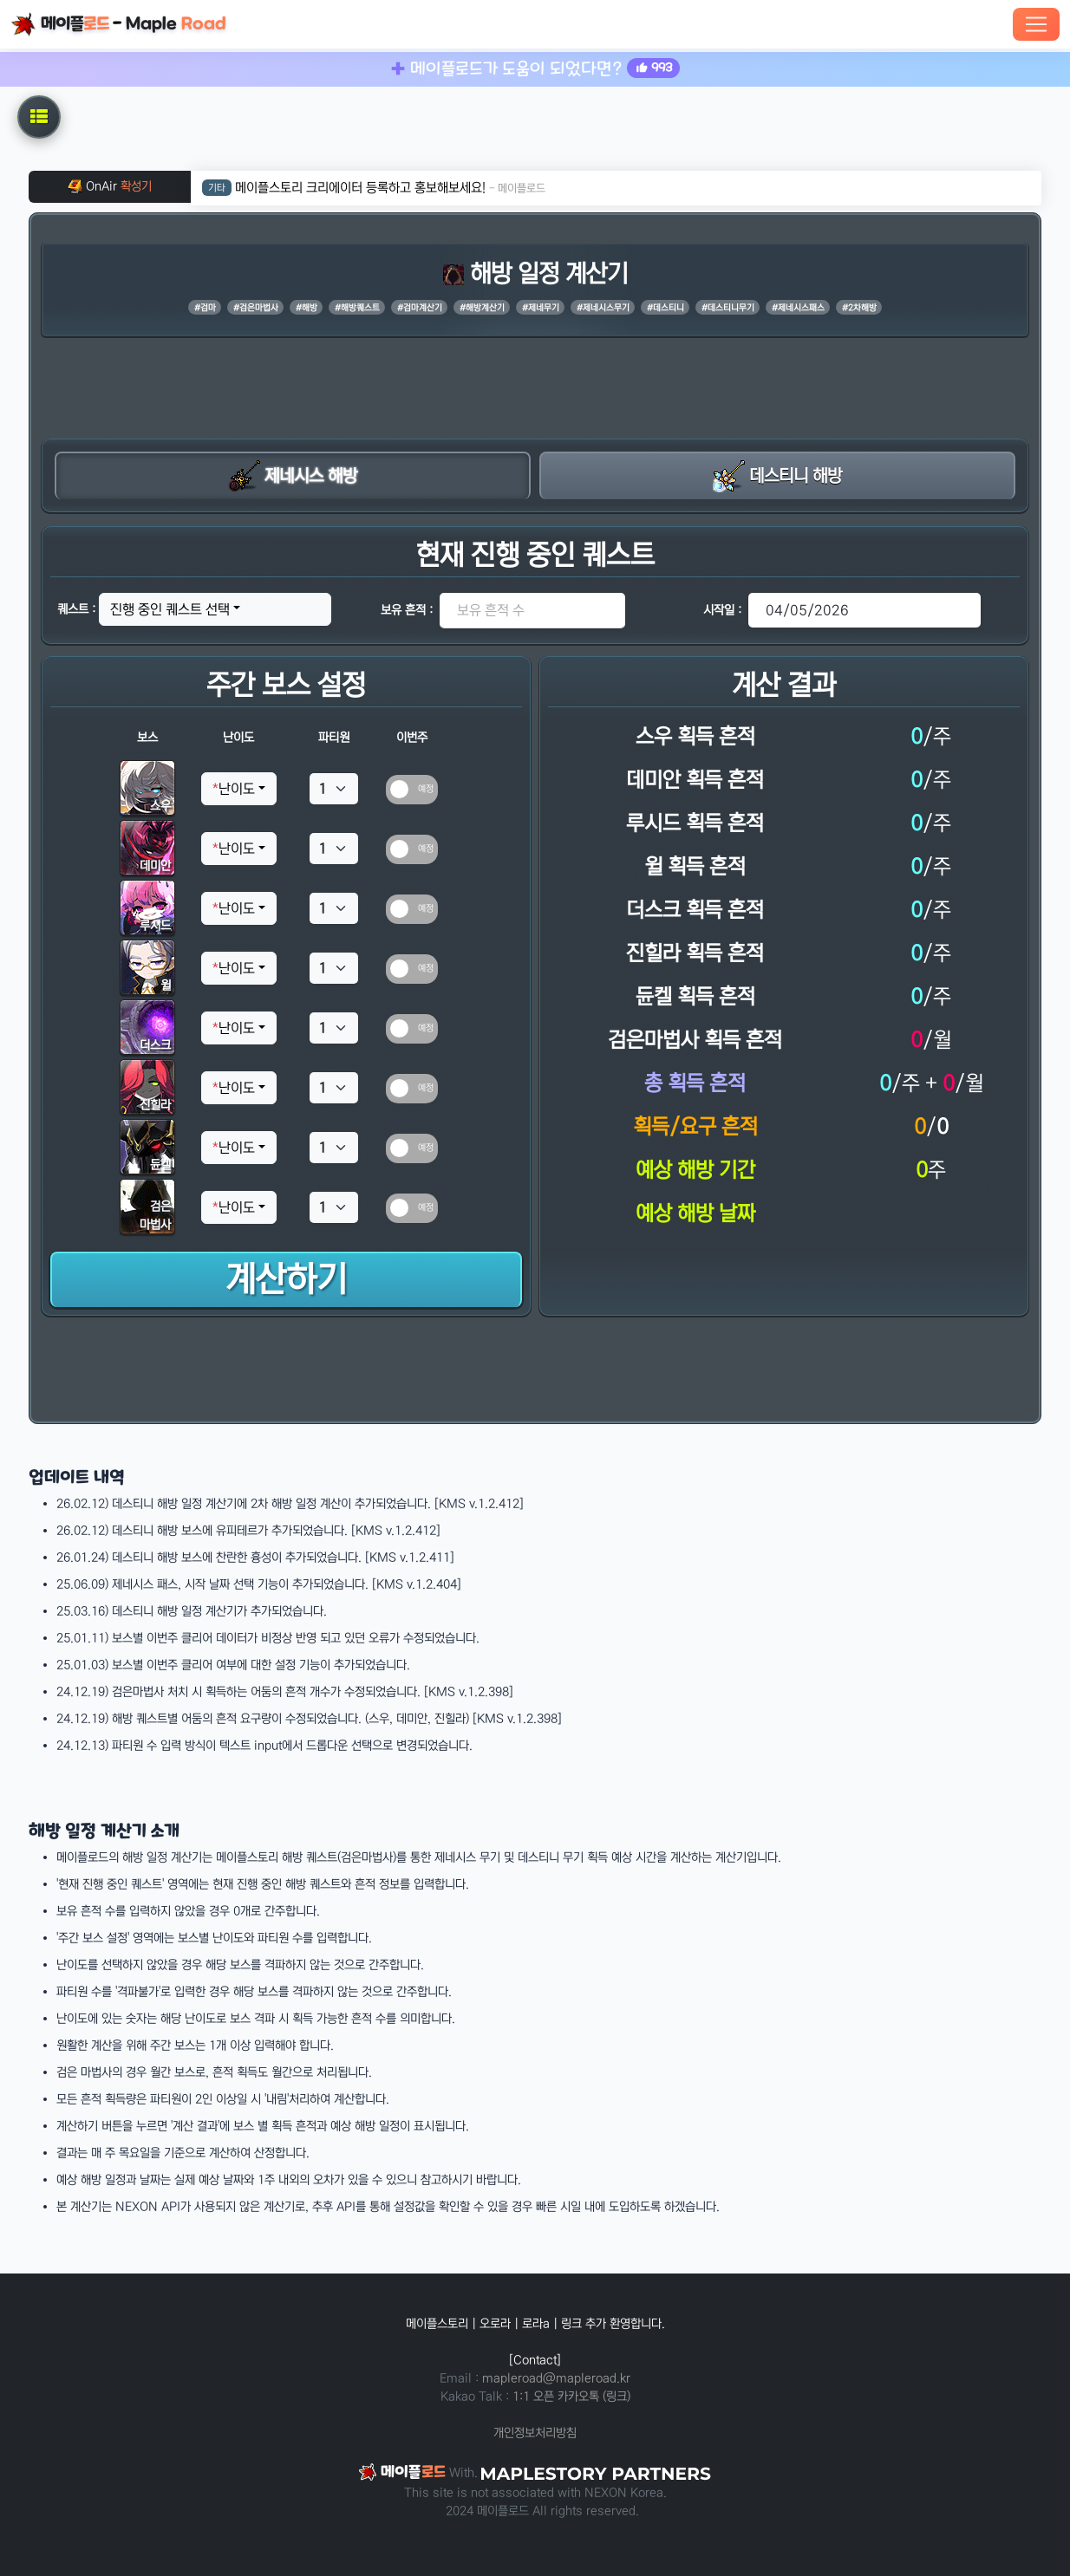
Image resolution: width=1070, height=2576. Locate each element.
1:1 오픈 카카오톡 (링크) (571, 2397)
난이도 (233, 789)
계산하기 (286, 1279)
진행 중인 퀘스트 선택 (170, 609)
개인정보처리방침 (535, 2433)
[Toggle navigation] (1036, 24)
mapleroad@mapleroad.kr (556, 2378)
